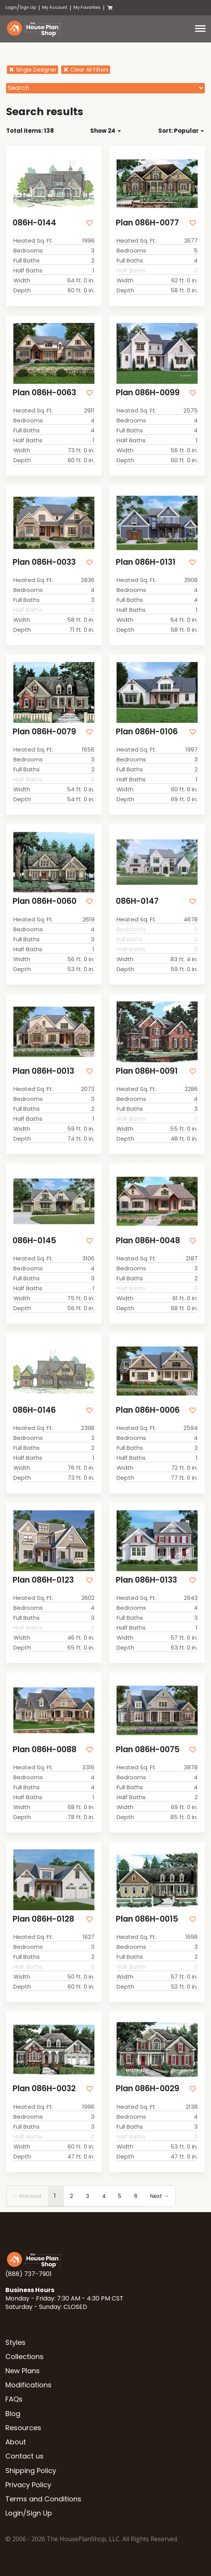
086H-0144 (34, 222)
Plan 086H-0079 (44, 731)
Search (18, 87)
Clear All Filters (86, 69)
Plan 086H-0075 (148, 1749)
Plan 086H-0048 (148, 1240)
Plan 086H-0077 (147, 222)
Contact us (24, 2456)
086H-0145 (34, 1240)
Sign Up (27, 7)
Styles (15, 2342)
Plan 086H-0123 (43, 1580)
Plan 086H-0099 (148, 392)
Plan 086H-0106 (147, 731)
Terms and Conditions (43, 2499)
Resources (23, 2428)
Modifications (28, 2385)
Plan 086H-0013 (43, 1071)
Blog (12, 2413)
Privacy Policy (28, 2485)
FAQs (14, 2399)
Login (11, 7)
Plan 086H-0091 (147, 1071)
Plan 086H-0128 (43, 1919)
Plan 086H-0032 (44, 2088)
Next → (159, 2196)
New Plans (22, 2370)
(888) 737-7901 (28, 2273)
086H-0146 (34, 1410)
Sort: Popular (181, 130)
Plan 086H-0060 (44, 901)
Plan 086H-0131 (145, 562)
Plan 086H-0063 (44, 392)
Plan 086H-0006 (148, 1410)
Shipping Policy (30, 2470)
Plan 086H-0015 (147, 1919)
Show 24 (105, 130)
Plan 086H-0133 (146, 1580)
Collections (24, 2356)
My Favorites (87, 7)
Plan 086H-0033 (44, 562)
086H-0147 (137, 901)
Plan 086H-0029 (147, 2088)
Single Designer (32, 69)
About (15, 2442)
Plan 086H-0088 (44, 1749)
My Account (54, 7)
